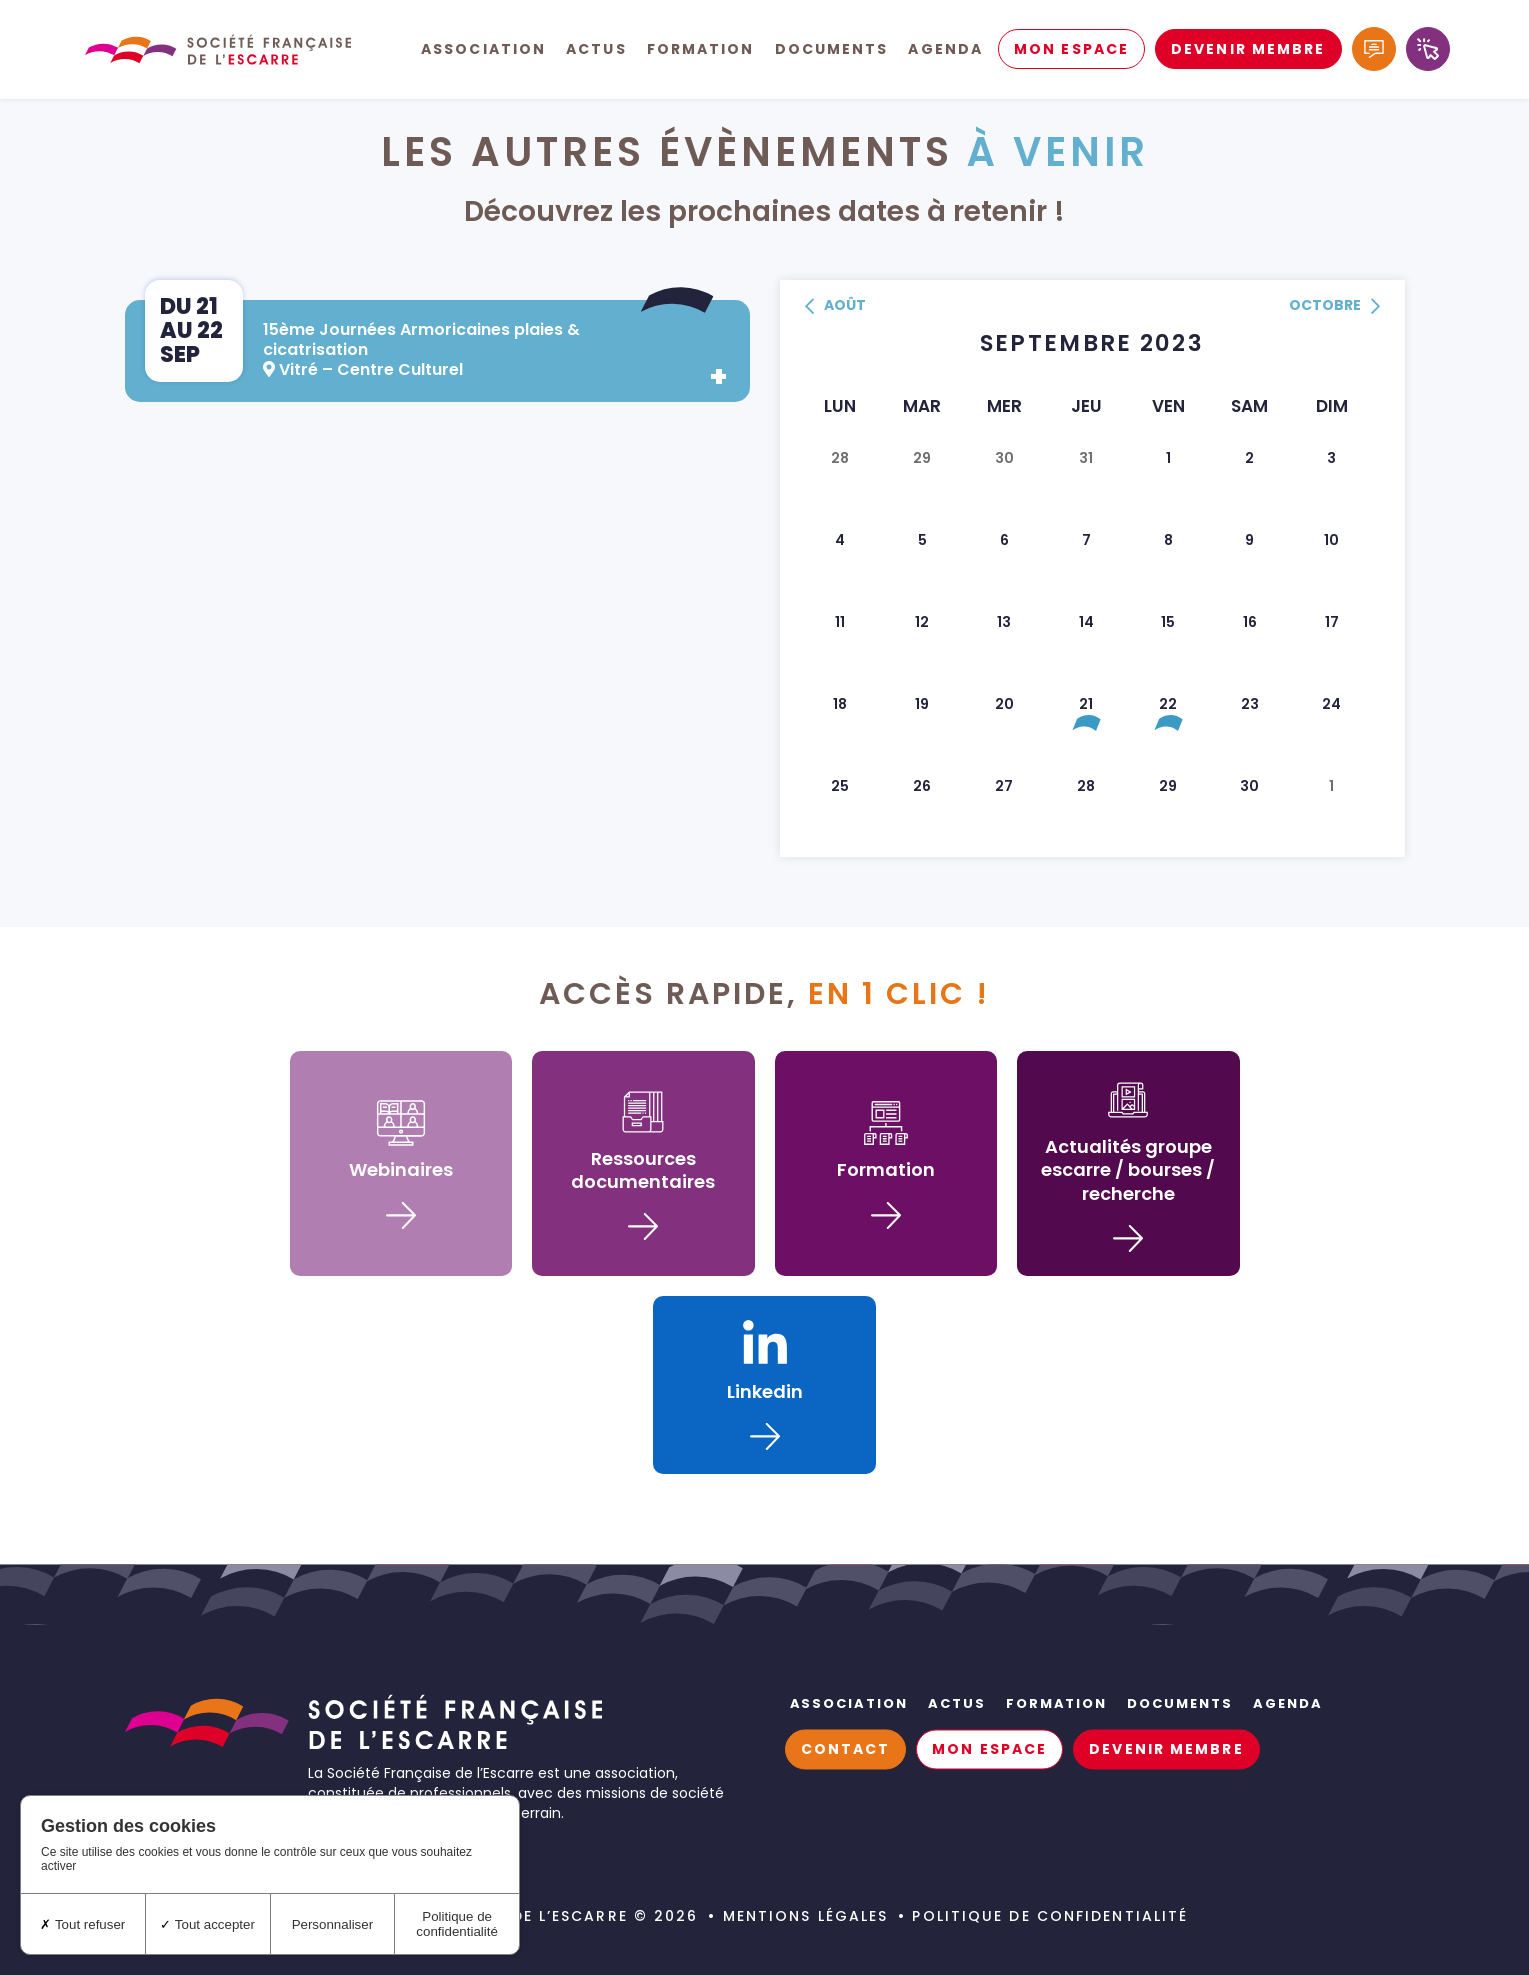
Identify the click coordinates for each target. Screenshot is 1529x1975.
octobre (1334, 306)
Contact (846, 1750)
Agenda (945, 50)
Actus (596, 50)
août (835, 306)
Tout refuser (82, 1924)
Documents (832, 50)
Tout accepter (207, 1924)
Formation (701, 50)
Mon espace (1071, 50)
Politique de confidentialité (1050, 1916)
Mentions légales (806, 1916)
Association (483, 50)
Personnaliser (333, 1924)
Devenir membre (1248, 50)
